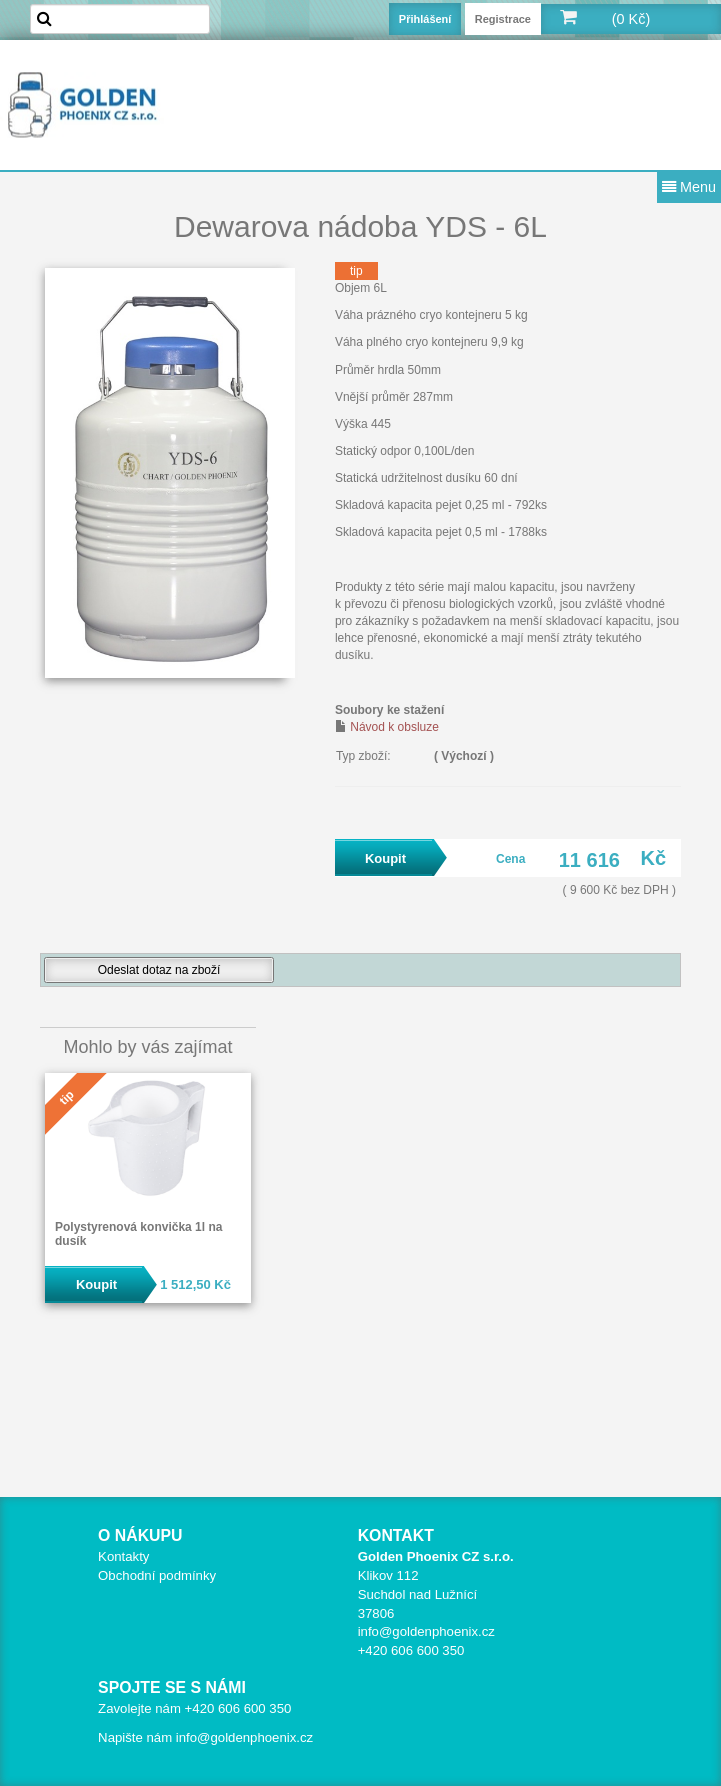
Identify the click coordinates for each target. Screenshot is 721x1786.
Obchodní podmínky (157, 1575)
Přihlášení (425, 19)
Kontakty (123, 1556)
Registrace (503, 19)
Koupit (96, 1284)
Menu (689, 187)
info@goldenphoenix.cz (426, 1631)
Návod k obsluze (394, 727)
